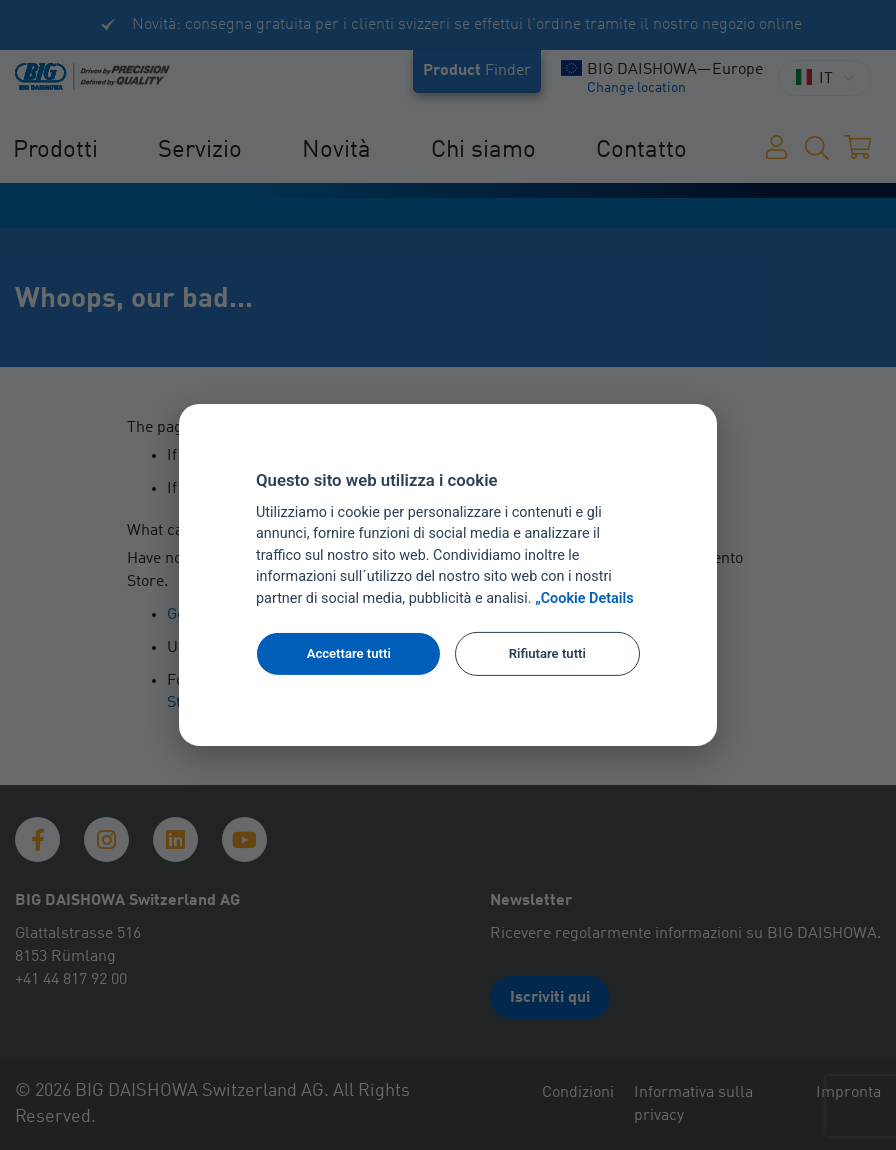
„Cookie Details (584, 598)
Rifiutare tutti (547, 653)
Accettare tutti (349, 653)
